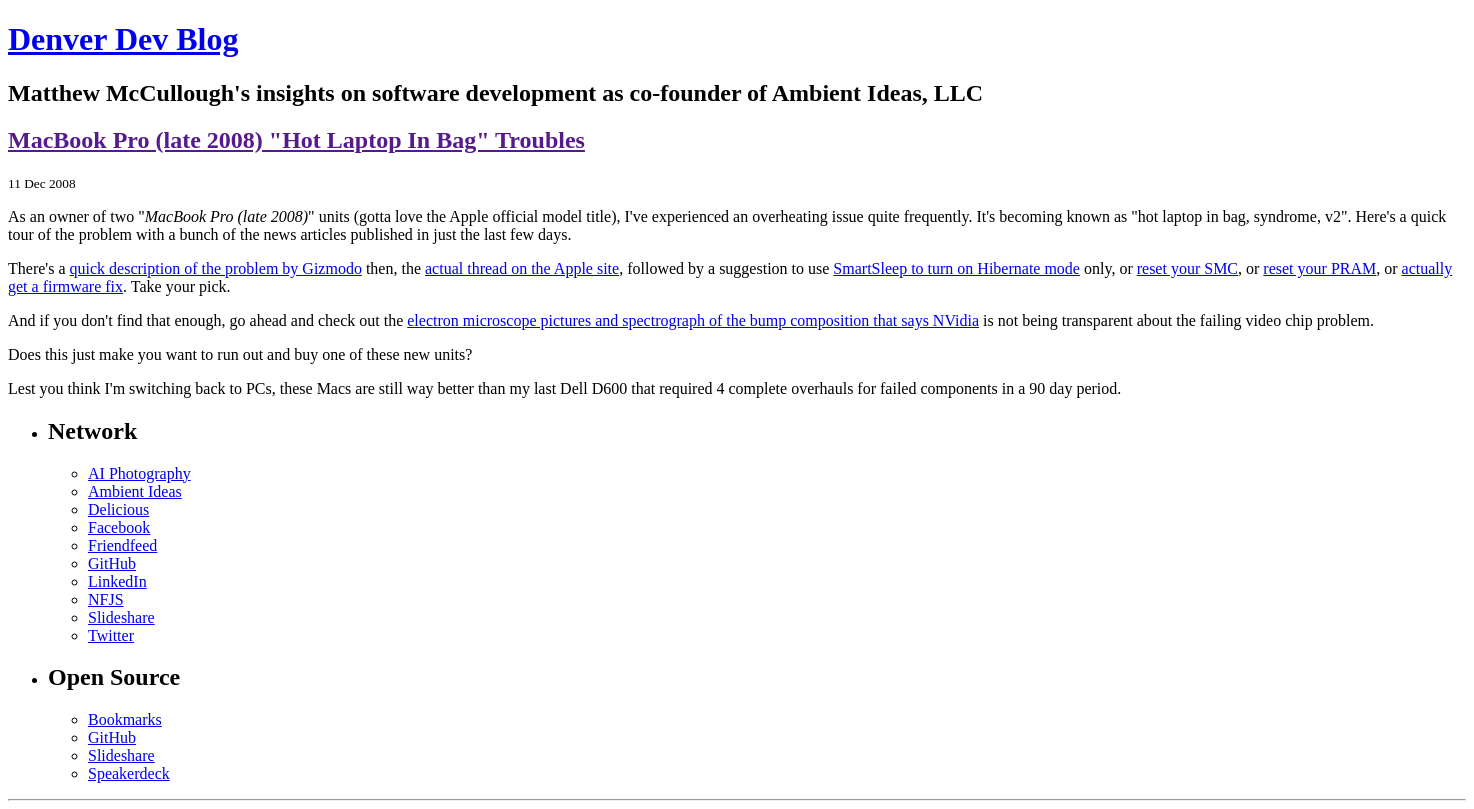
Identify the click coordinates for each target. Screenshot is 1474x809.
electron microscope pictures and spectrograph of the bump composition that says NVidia (693, 320)
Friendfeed (122, 545)
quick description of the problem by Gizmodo (216, 268)
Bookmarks (125, 719)
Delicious (118, 509)
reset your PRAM (1319, 268)
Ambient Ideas (135, 491)
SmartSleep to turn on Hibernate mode (956, 268)
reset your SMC (1187, 268)
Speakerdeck (129, 773)
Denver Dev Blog (123, 39)
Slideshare (121, 617)
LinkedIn (117, 581)
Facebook (119, 527)
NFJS (106, 599)
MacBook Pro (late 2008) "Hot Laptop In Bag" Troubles (296, 140)
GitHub (112, 563)
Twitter (111, 635)
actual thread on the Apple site (522, 268)
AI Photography (139, 473)
